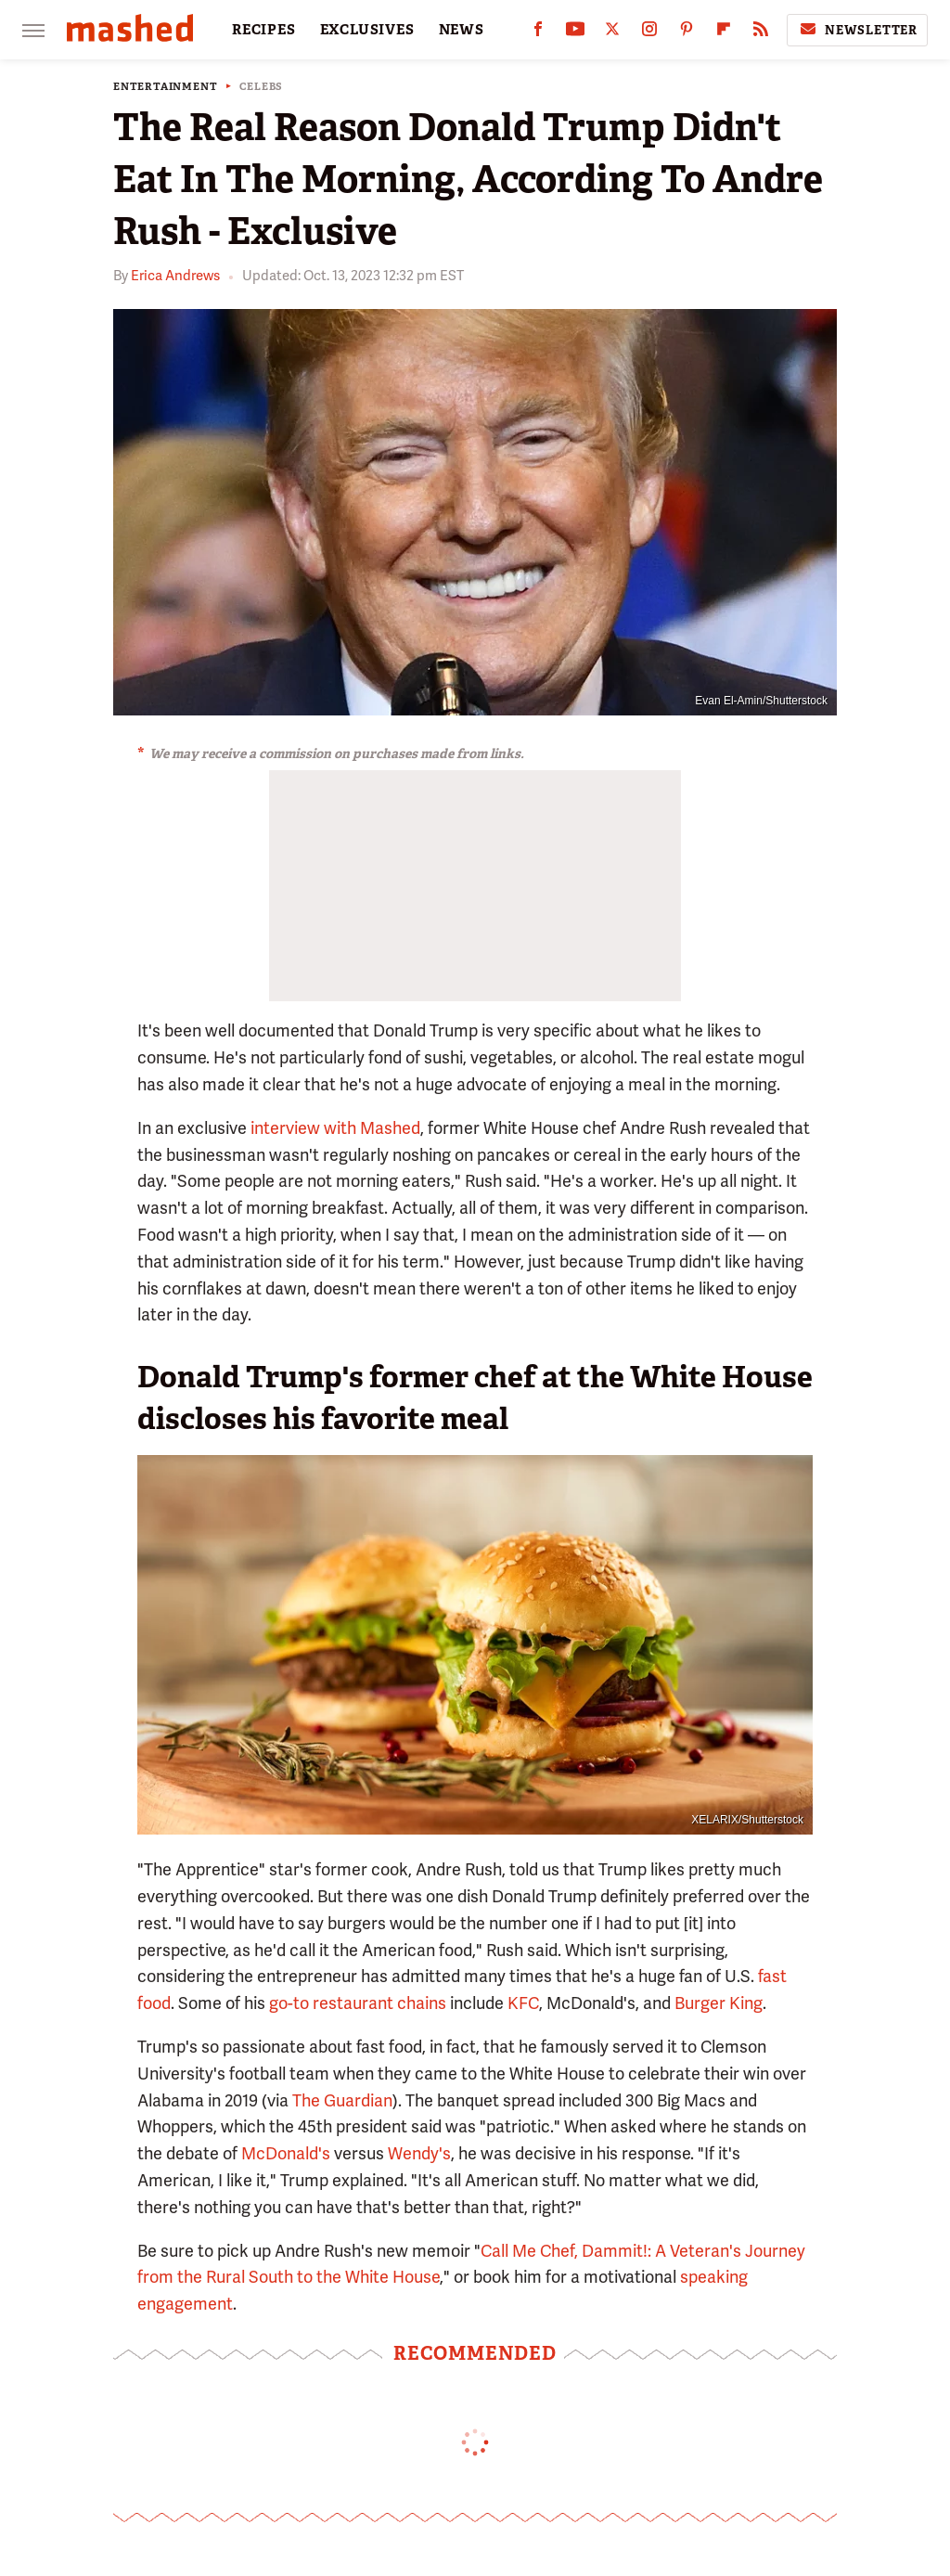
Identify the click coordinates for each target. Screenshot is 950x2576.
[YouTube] (575, 33)
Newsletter (857, 29)
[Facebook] (538, 33)
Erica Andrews (175, 275)
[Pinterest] (686, 33)
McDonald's (285, 2153)
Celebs (261, 87)
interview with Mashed (335, 1128)
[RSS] (761, 33)
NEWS (461, 29)
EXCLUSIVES (367, 29)
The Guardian (342, 2100)
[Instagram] (649, 33)
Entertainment (165, 87)
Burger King (718, 2003)
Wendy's (419, 2153)
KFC (523, 2003)
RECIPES (264, 29)
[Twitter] (612, 33)
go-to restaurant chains (357, 2003)
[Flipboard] (723, 33)
